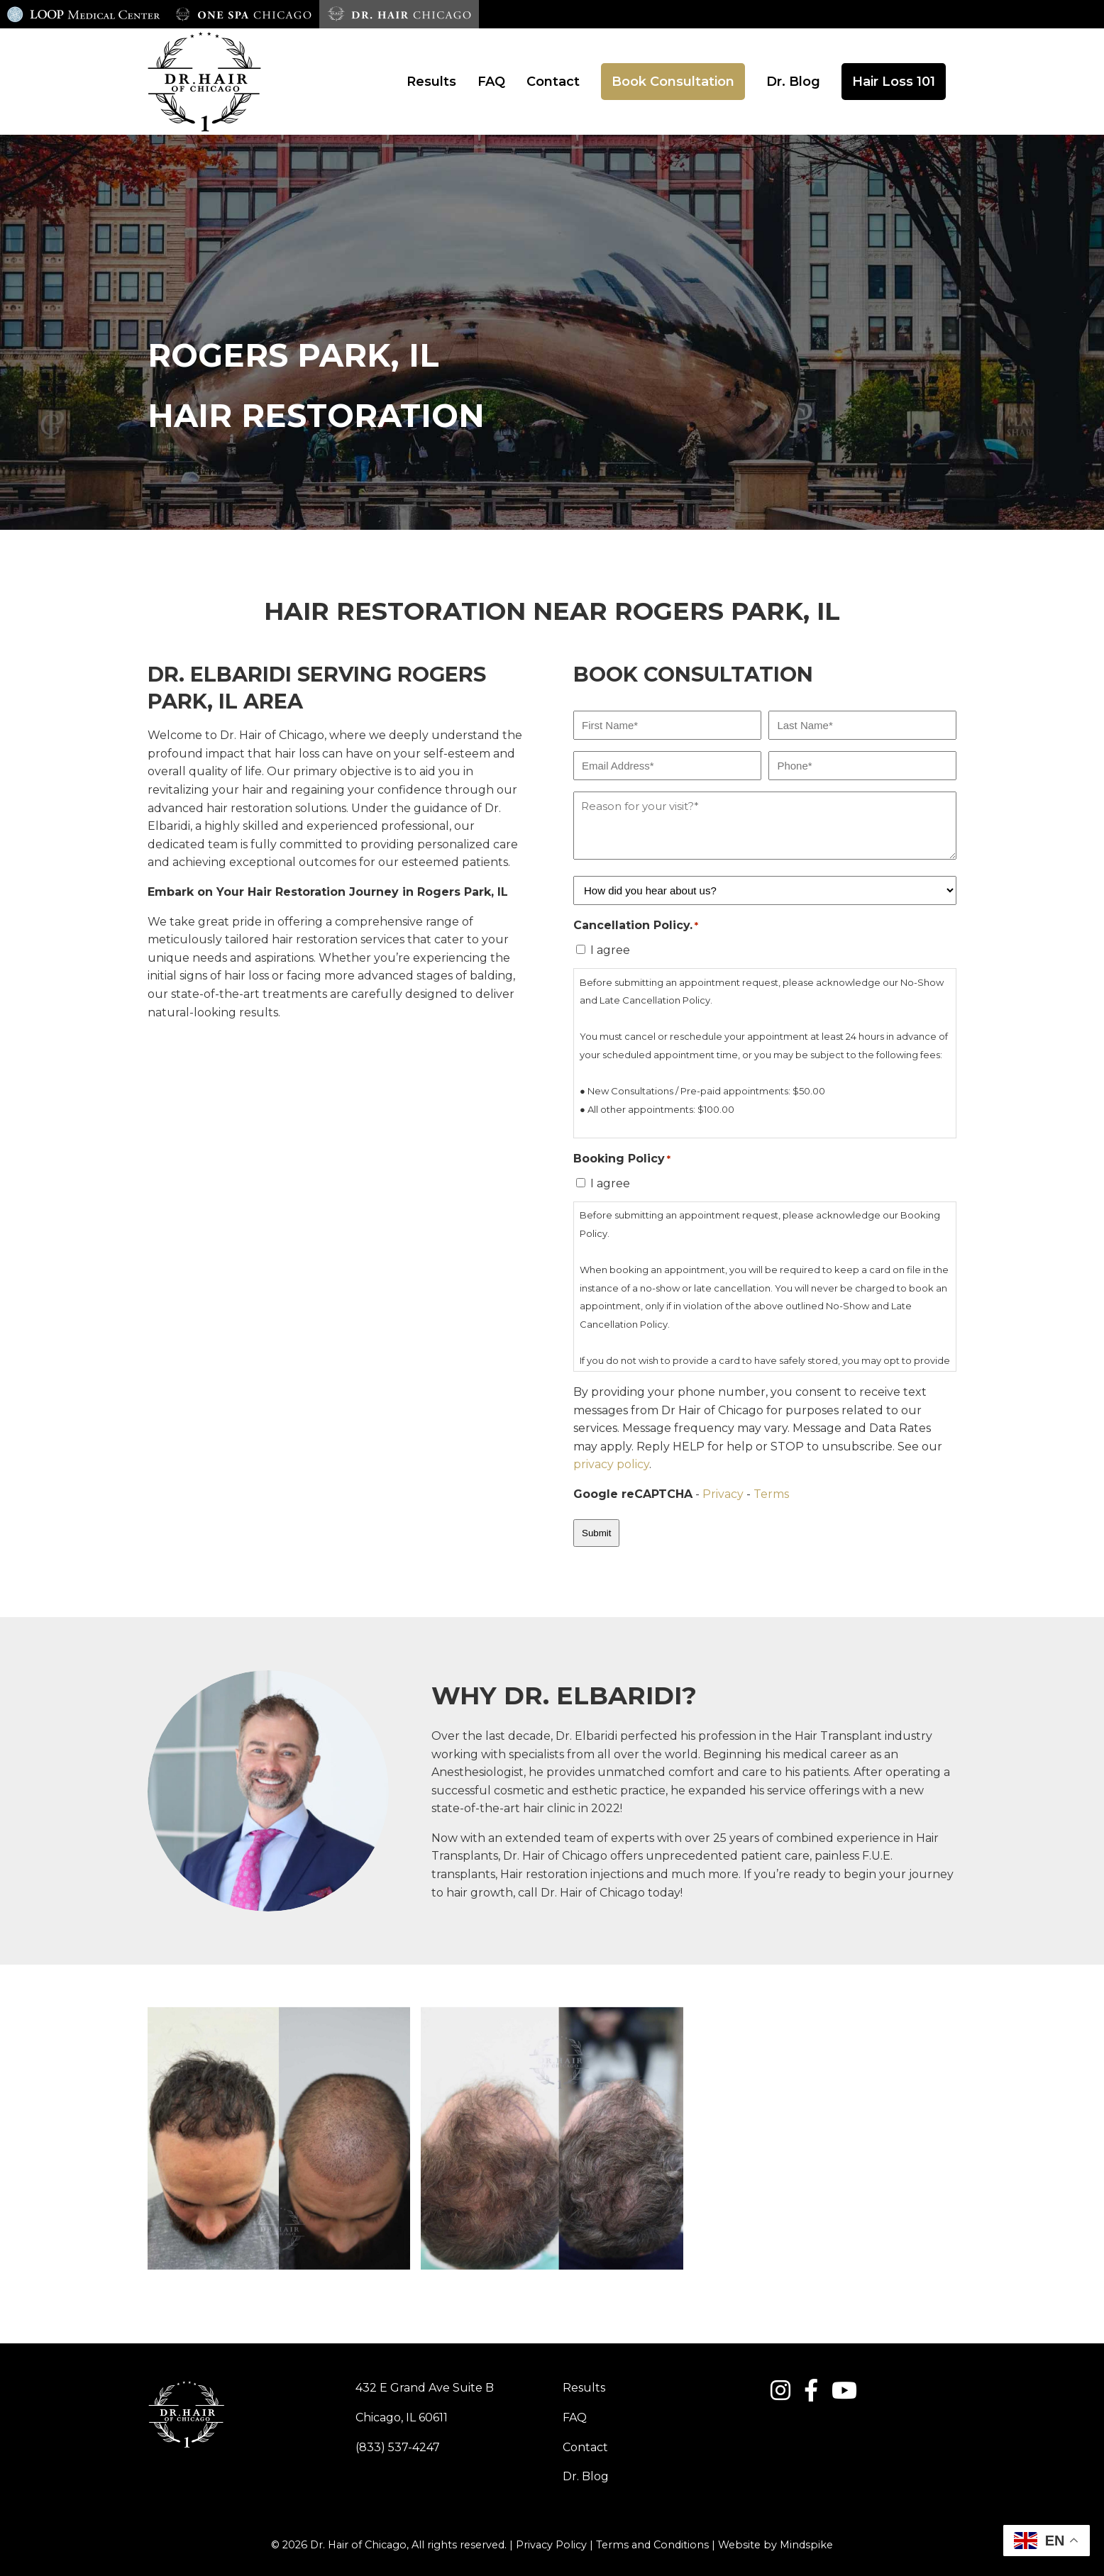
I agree (610, 950)
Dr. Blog (586, 2476)
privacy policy (611, 1464)
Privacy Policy (551, 2544)
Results (584, 2387)
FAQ (575, 2417)
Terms (771, 1494)
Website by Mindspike (775, 2544)
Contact (585, 2447)
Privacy (723, 1494)
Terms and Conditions (652, 2544)
